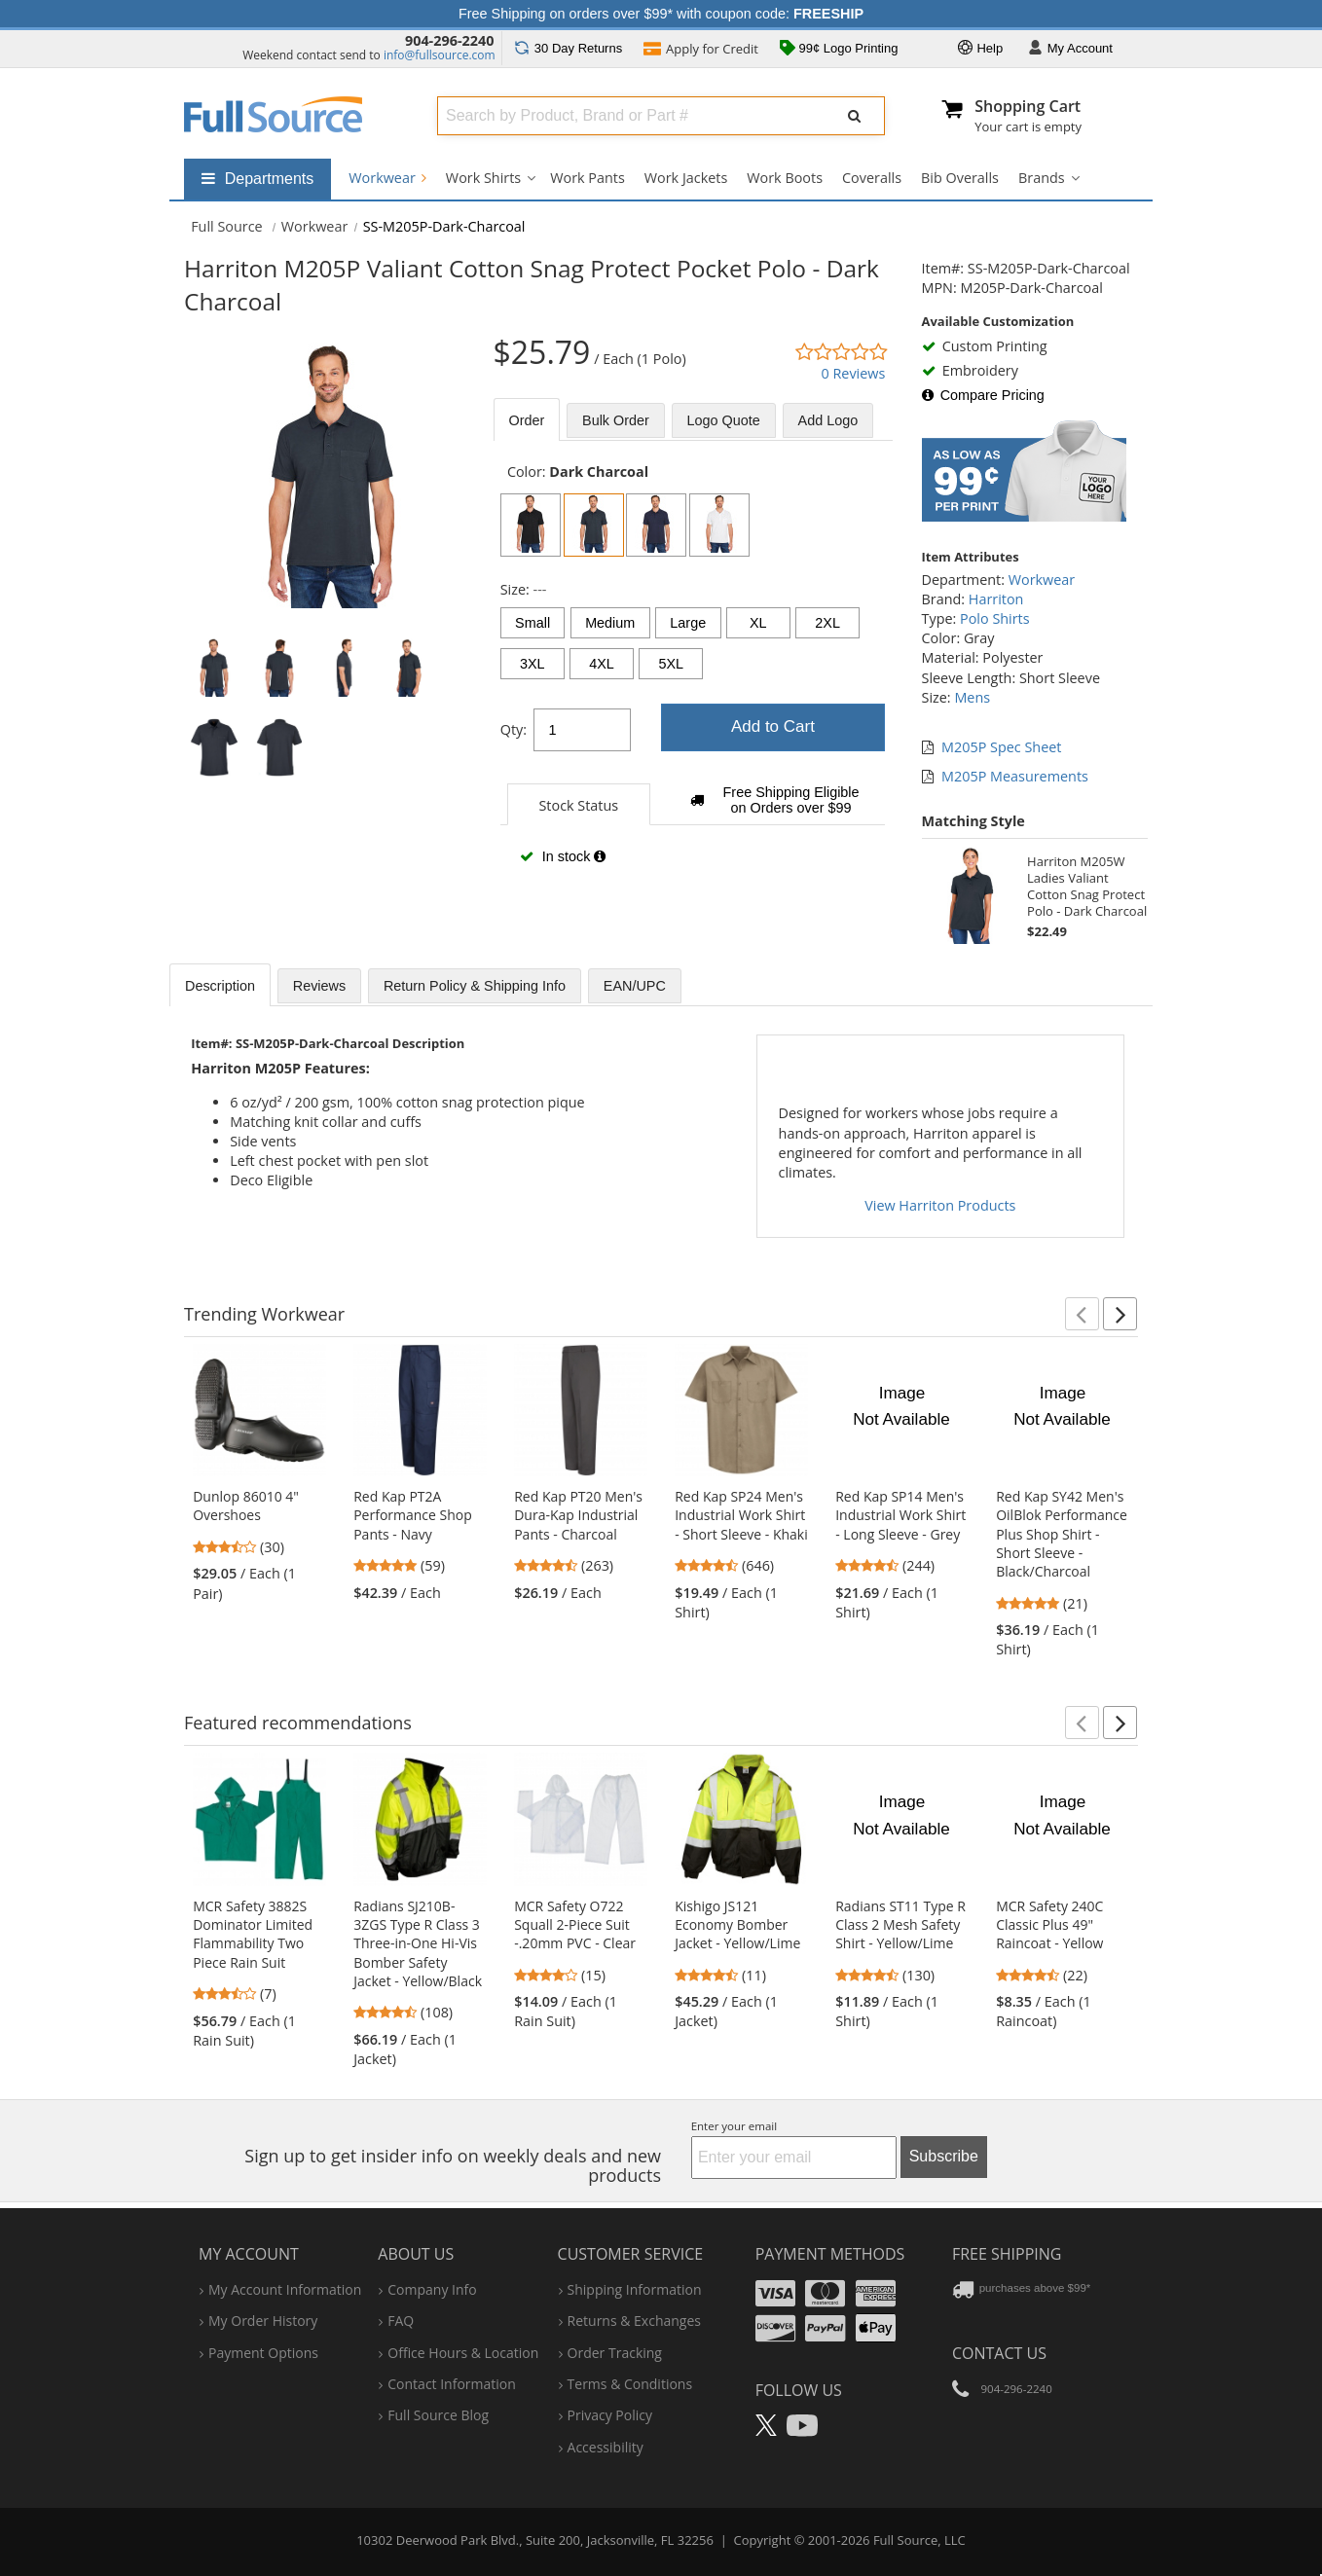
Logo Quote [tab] (723, 420)
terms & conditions (630, 2384)
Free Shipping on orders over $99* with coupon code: (661, 13)
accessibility (605, 2447)
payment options (263, 2352)
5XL (670, 663)
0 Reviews (853, 373)
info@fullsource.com (440, 55)
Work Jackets (686, 177)
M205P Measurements (1014, 776)
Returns (568, 48)
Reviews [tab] (319, 986)
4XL (601, 663)
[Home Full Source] (227, 226)
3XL (532, 663)
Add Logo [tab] (828, 420)
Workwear (387, 177)
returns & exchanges (634, 2320)
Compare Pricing (983, 395)
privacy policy (610, 2415)
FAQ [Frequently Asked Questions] (400, 2320)
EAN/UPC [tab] (635, 986)
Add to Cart (773, 726)
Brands (1041, 177)
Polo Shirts (995, 618)
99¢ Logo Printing (839, 49)
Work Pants (587, 177)
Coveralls (871, 177)
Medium (610, 623)
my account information (284, 2289)
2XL (827, 623)
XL (758, 623)
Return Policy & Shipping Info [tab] (475, 986)
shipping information (635, 2289)
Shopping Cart (1027, 106)
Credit (700, 50)
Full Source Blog (438, 2415)
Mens (972, 697)
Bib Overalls (960, 177)
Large (688, 623)
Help (980, 49)
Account (1070, 49)
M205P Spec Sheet (1001, 747)
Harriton (996, 599)
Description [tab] (220, 986)
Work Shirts (483, 177)
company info (431, 2289)
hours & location (462, 2352)
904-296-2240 (450, 40)
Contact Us (999, 2353)
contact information (451, 2384)
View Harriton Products (939, 1205)
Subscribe (943, 2156)
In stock (563, 856)
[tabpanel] (693, 674)
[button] (1082, 1313)
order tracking (615, 2352)
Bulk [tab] (615, 420)
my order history (262, 2320)
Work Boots (785, 177)
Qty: (513, 729)
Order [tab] (527, 420)
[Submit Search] (855, 115)
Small (532, 623)
